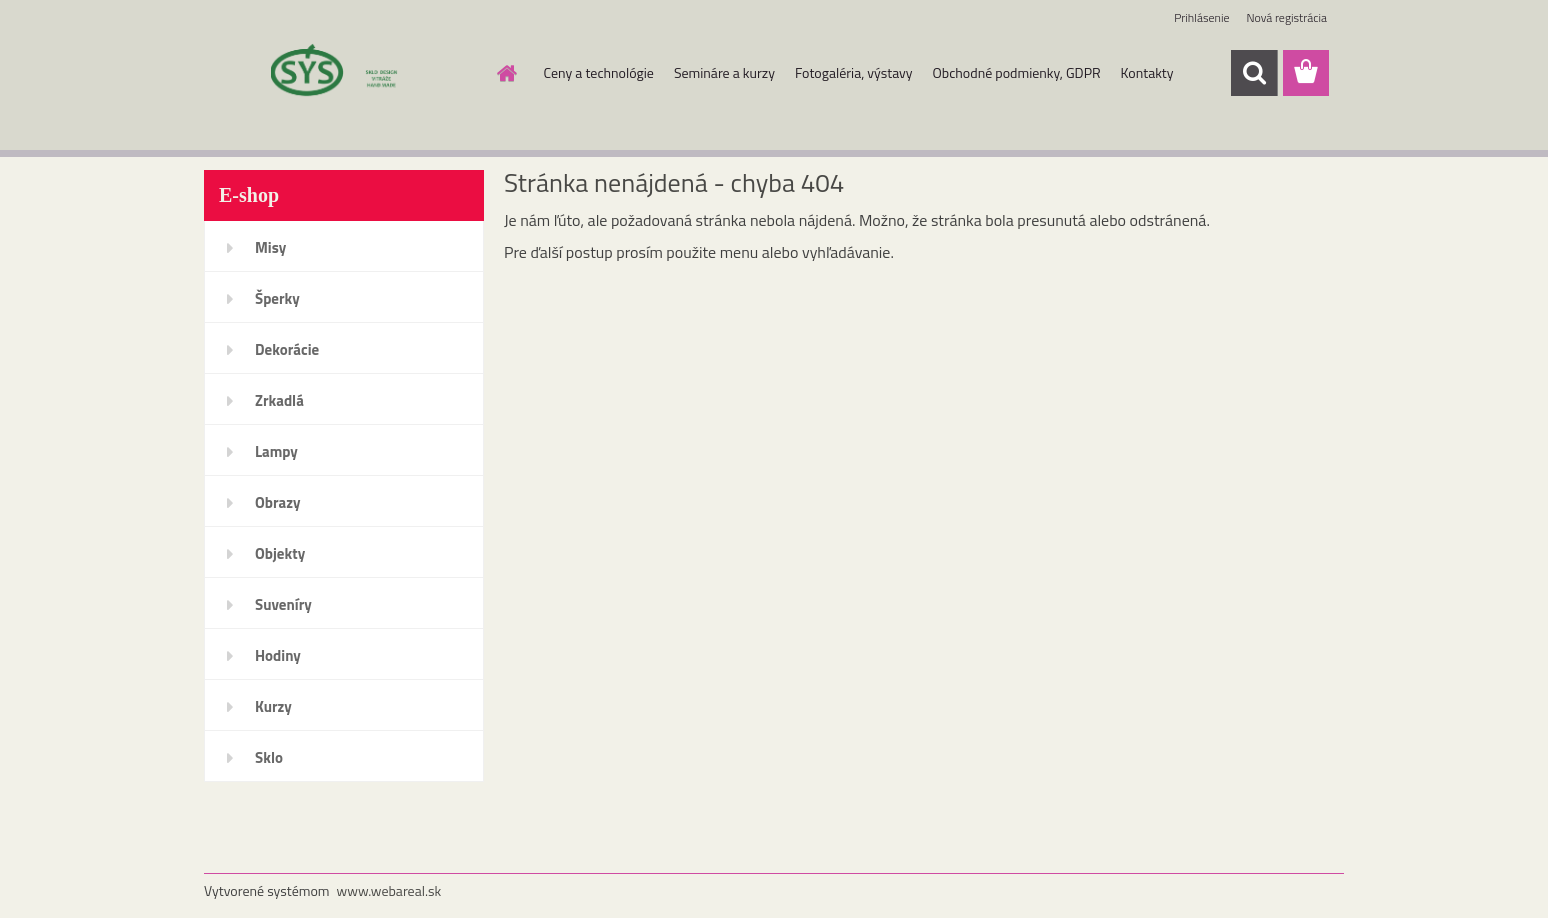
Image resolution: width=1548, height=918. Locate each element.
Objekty (280, 553)
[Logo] (341, 74)
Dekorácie (287, 349)
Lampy (276, 451)
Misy (270, 247)
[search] (1254, 73)
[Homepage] (506, 73)
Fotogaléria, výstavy (854, 72)
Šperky (277, 298)
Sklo (269, 757)
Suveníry (283, 604)
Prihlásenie (1201, 17)
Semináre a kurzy (724, 72)
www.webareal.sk (389, 890)
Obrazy (278, 502)
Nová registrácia (1286, 17)
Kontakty (1147, 72)
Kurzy (273, 706)
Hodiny (278, 655)
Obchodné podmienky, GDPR (1017, 72)
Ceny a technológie (599, 72)
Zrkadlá (279, 400)
